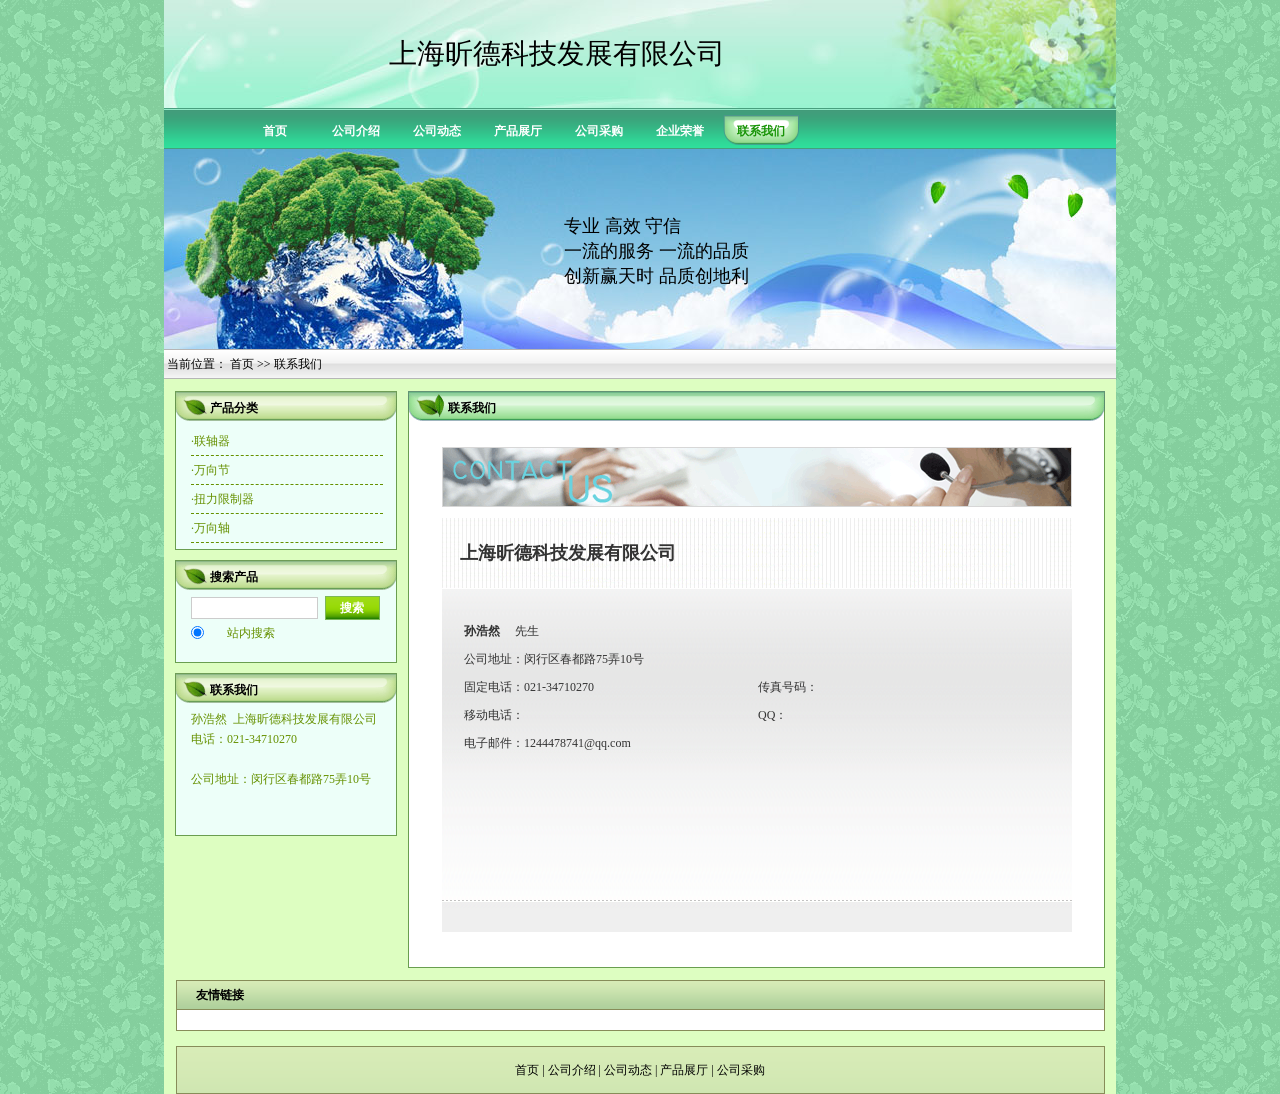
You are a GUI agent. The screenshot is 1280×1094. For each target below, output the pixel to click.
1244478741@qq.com (577, 743)
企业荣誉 (680, 131)
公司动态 (437, 131)
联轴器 (212, 441)
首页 (275, 131)
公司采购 (599, 131)
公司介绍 (356, 131)
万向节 (212, 470)
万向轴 (212, 528)
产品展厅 (518, 131)
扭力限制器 (224, 499)
